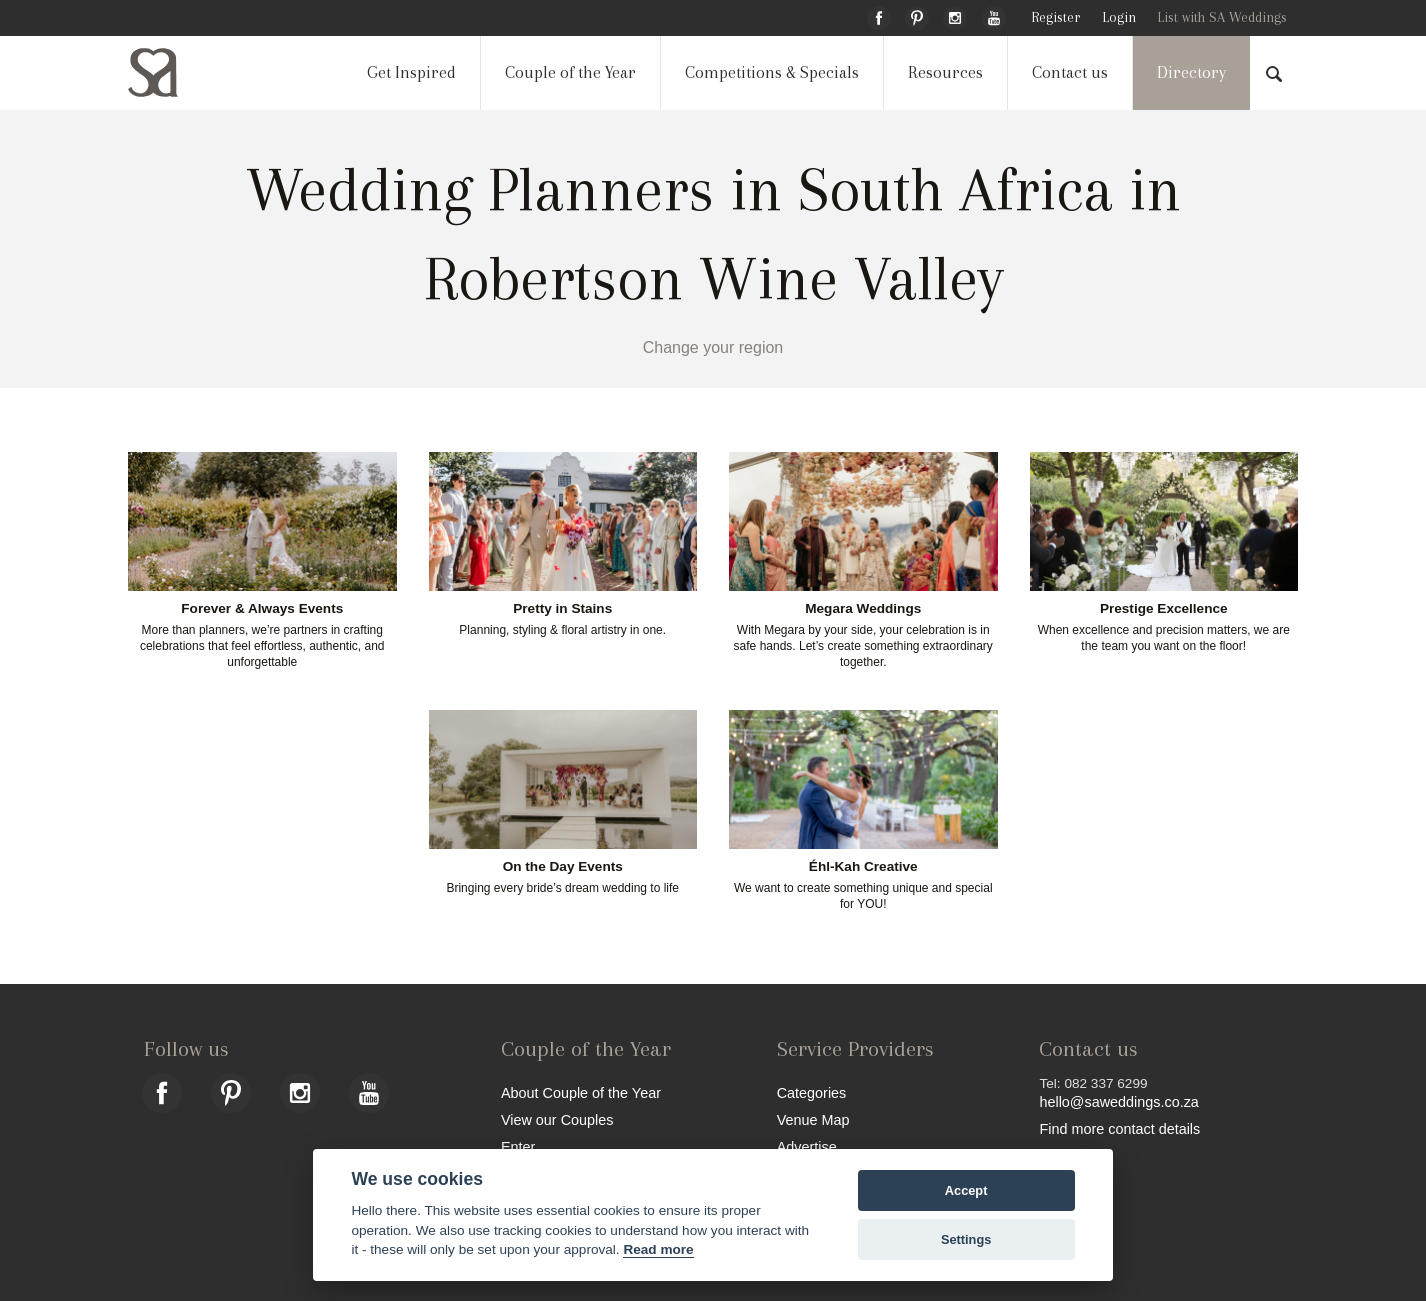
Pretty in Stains (562, 609)
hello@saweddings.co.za (1118, 1102)
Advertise (807, 1146)
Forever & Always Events (262, 609)
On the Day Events (563, 867)
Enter (518, 1146)
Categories (812, 1092)
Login (1119, 17)
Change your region (713, 347)
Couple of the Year (570, 72)
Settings (966, 1239)
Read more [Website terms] (658, 1249)
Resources (945, 72)
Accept (966, 1190)
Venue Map (813, 1119)
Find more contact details (1119, 1128)
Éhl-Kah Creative (863, 867)
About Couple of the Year (581, 1092)
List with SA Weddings (1222, 17)
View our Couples (557, 1119)
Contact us (1070, 72)
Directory (1191, 72)
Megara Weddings (863, 609)
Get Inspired (411, 72)
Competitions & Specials (772, 72)
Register (1055, 17)
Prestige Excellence (1164, 609)
